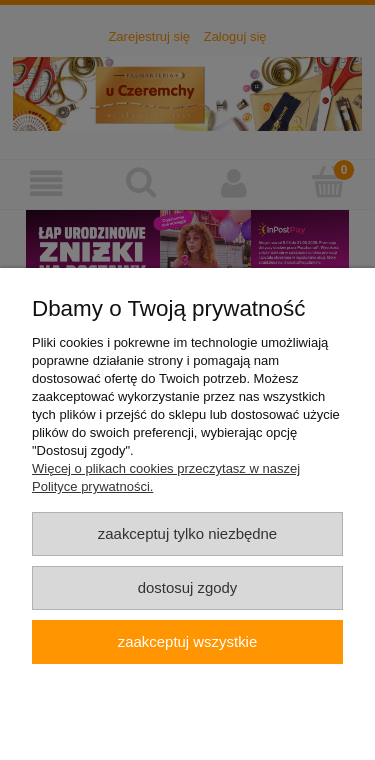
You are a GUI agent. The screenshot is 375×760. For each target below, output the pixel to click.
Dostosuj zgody (188, 587)
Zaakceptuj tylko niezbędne (187, 533)
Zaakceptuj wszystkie (187, 641)
